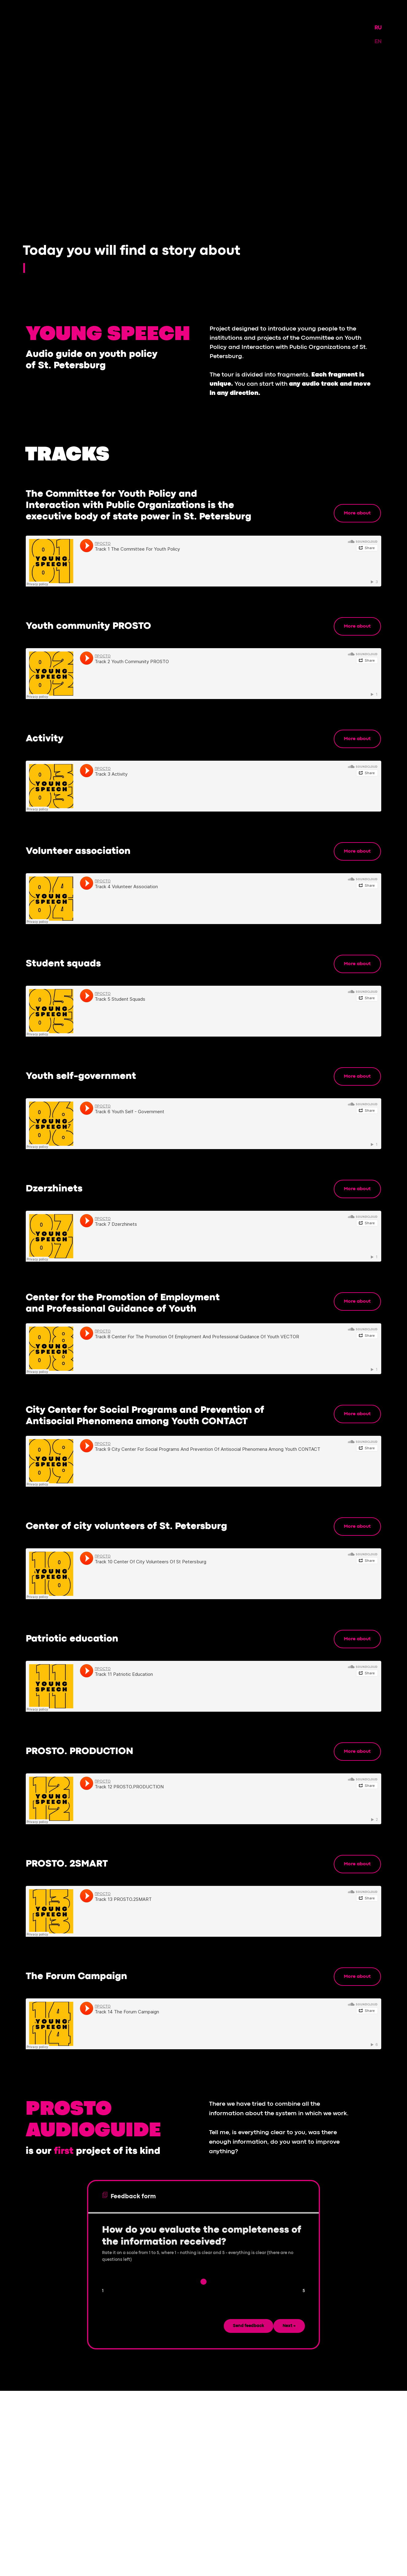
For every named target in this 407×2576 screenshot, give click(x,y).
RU (378, 28)
